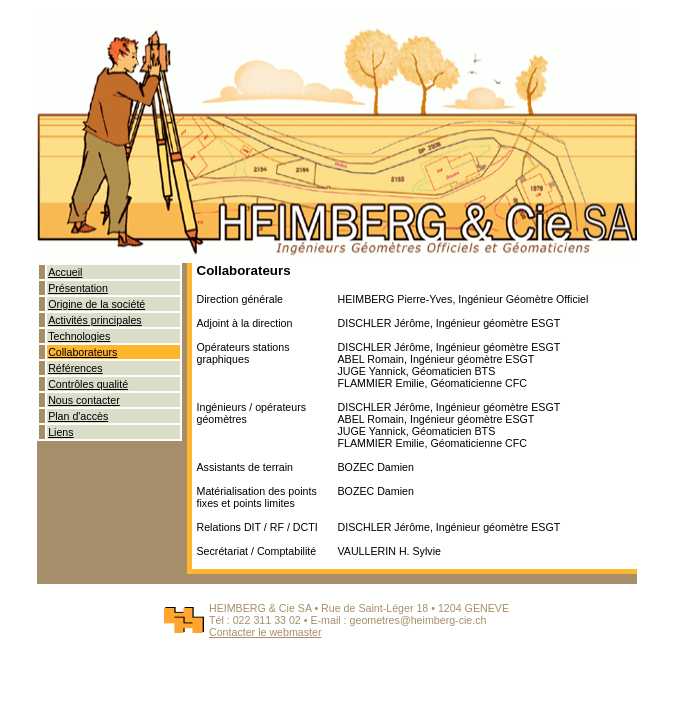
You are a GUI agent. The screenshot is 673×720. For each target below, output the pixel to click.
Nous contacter (84, 400)
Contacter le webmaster (265, 632)
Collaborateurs (82, 352)
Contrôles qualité (88, 384)
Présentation (78, 288)
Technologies (79, 336)
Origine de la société (96, 304)
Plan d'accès (78, 416)
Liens (60, 432)
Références (75, 368)
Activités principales (95, 320)
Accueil (65, 272)
